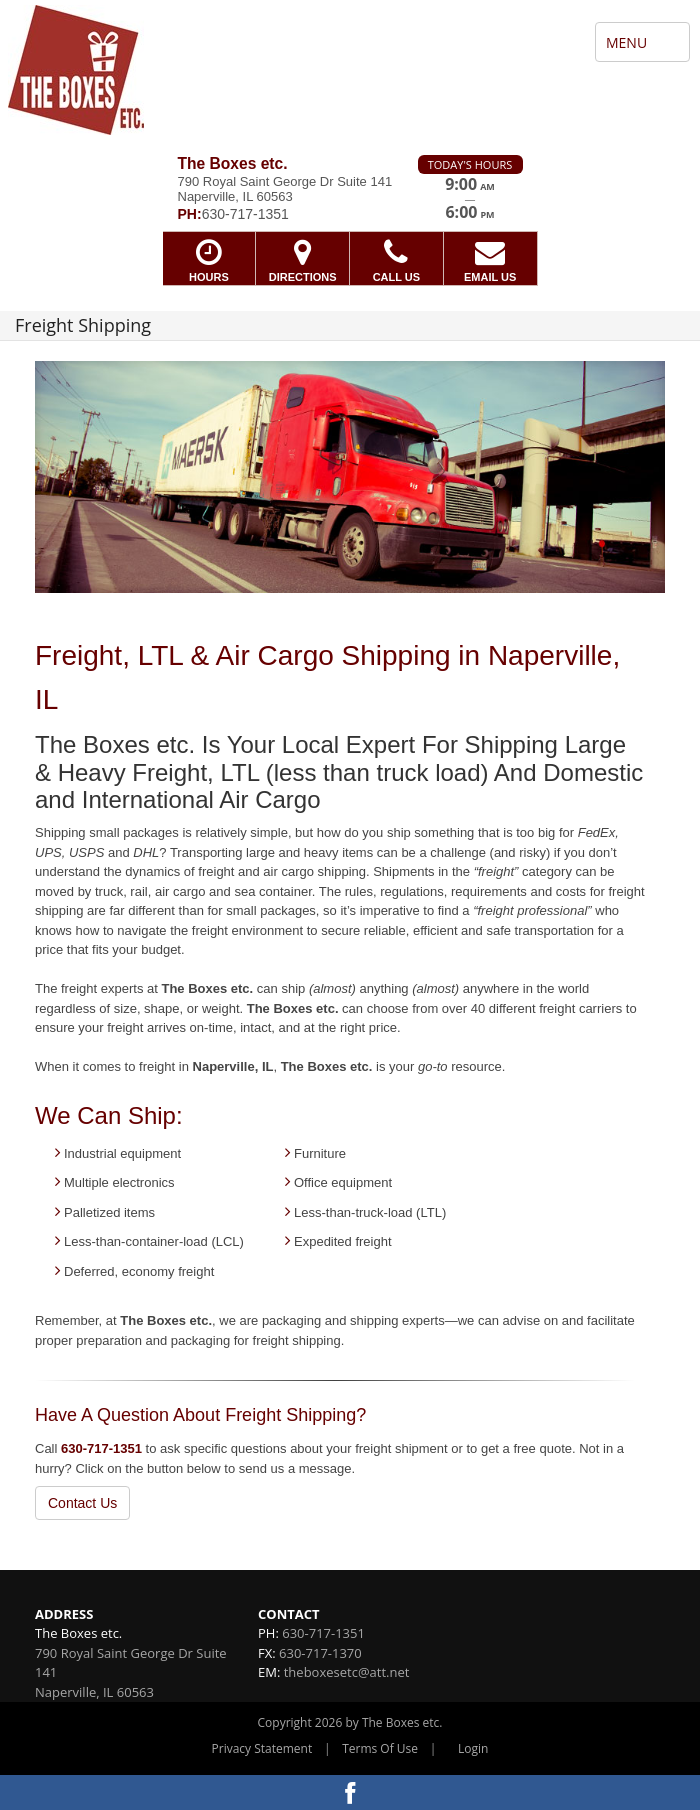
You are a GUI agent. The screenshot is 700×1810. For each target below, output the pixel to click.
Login (473, 1748)
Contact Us (82, 1503)
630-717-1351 (101, 1448)
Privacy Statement (262, 1748)
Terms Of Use (380, 1748)
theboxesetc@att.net (347, 1672)
